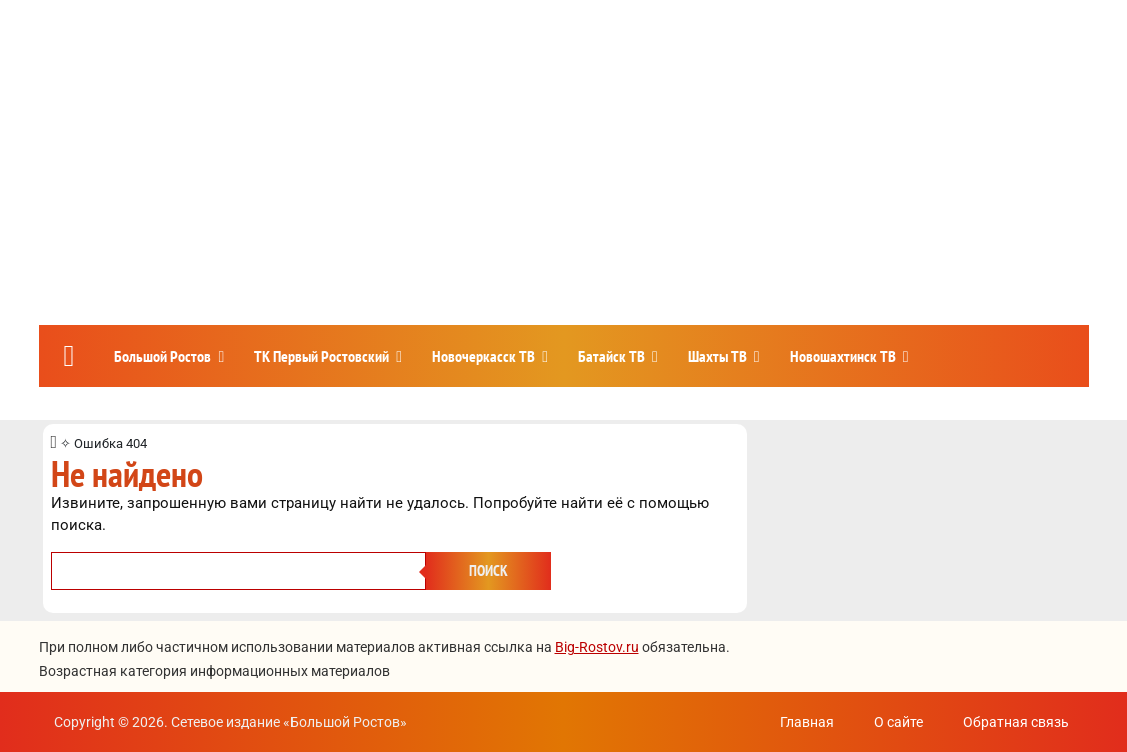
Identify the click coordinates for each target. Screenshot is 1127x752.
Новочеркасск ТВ (483, 356)
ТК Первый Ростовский (321, 356)
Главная (807, 722)
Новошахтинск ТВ (843, 356)
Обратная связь (1016, 722)
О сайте (898, 722)
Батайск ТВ (611, 356)
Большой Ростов (162, 356)
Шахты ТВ (717, 356)
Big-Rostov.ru (597, 647)
